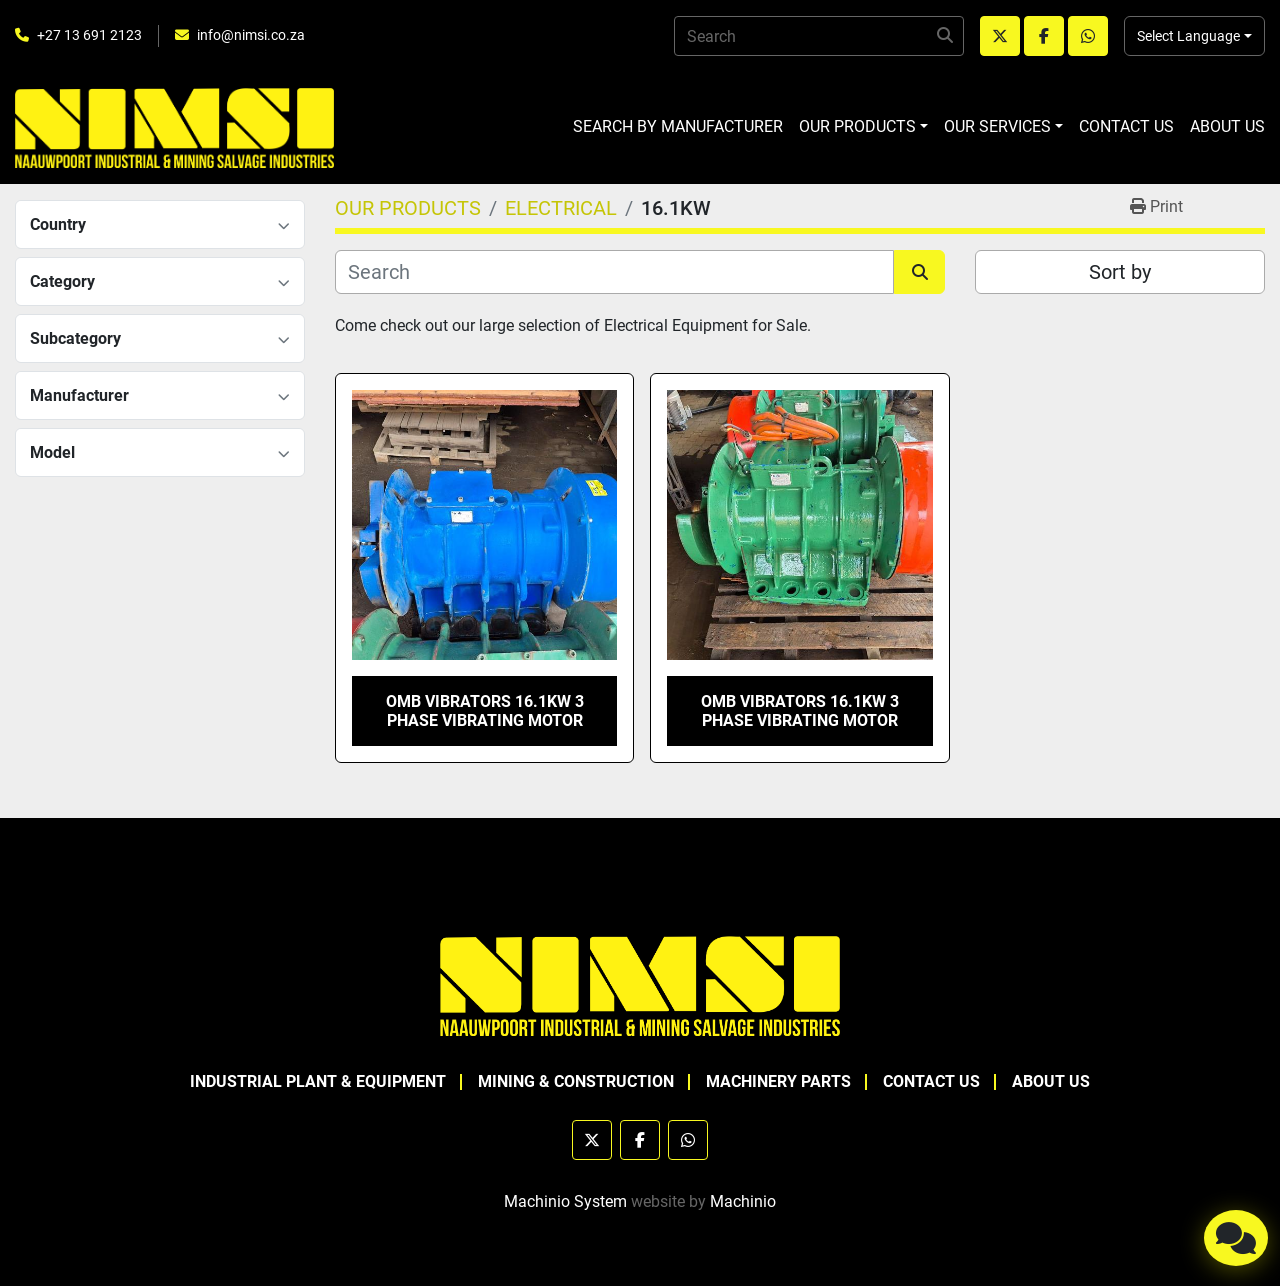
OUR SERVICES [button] (997, 126)
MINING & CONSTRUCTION (576, 1081)
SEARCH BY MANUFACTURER (678, 126)
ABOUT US (1227, 126)
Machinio (743, 1201)
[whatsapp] (1088, 36)
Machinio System (565, 1201)
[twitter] (1000, 36)
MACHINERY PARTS (778, 1081)
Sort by (1120, 272)
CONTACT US (1126, 126)
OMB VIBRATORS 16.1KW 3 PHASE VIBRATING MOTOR (485, 711)
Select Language (1188, 36)
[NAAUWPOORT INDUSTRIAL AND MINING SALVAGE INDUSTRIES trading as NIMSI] (640, 984)
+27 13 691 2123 (89, 35)
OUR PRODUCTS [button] (857, 126)
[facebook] (1044, 36)
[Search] (819, 36)
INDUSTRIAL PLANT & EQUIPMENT (318, 1081)
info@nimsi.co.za (251, 35)
